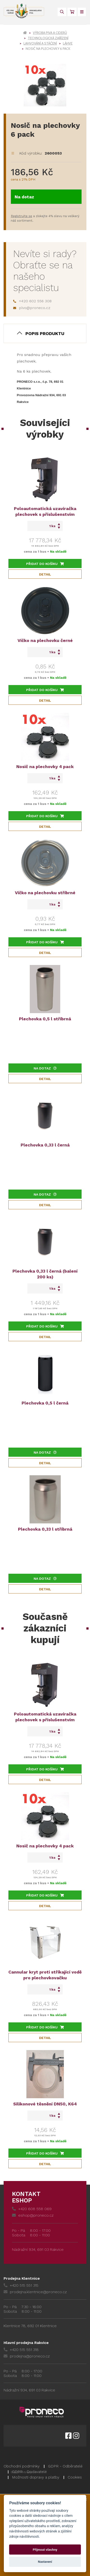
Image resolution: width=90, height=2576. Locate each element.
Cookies (75, 2477)
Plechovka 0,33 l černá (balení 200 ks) (45, 1274)
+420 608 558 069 (32, 2209)
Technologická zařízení (48, 38)
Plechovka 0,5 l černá (45, 1402)
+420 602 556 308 (32, 301)
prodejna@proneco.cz (27, 2356)
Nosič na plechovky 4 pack (45, 766)
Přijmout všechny (45, 2549)
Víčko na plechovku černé (45, 640)
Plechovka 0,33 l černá (45, 1144)
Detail (45, 574)
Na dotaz (24, 196)
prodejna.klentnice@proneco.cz (35, 2292)
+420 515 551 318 (21, 2349)
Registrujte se (21, 216)
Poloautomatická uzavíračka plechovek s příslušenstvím (45, 511)
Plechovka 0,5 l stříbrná (45, 1018)
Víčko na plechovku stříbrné (45, 892)
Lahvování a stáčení (40, 43)
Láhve (67, 43)
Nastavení (45, 2561)
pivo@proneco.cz (31, 307)
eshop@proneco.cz (33, 2215)
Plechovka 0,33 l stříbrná (45, 1529)
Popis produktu (44, 333)
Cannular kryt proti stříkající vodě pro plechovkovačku (45, 1974)
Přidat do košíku (45, 564)
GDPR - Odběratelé (65, 2466)
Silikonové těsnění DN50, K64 (45, 2103)
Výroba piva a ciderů (50, 33)
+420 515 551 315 (21, 2285)
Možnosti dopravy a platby (35, 2477)
